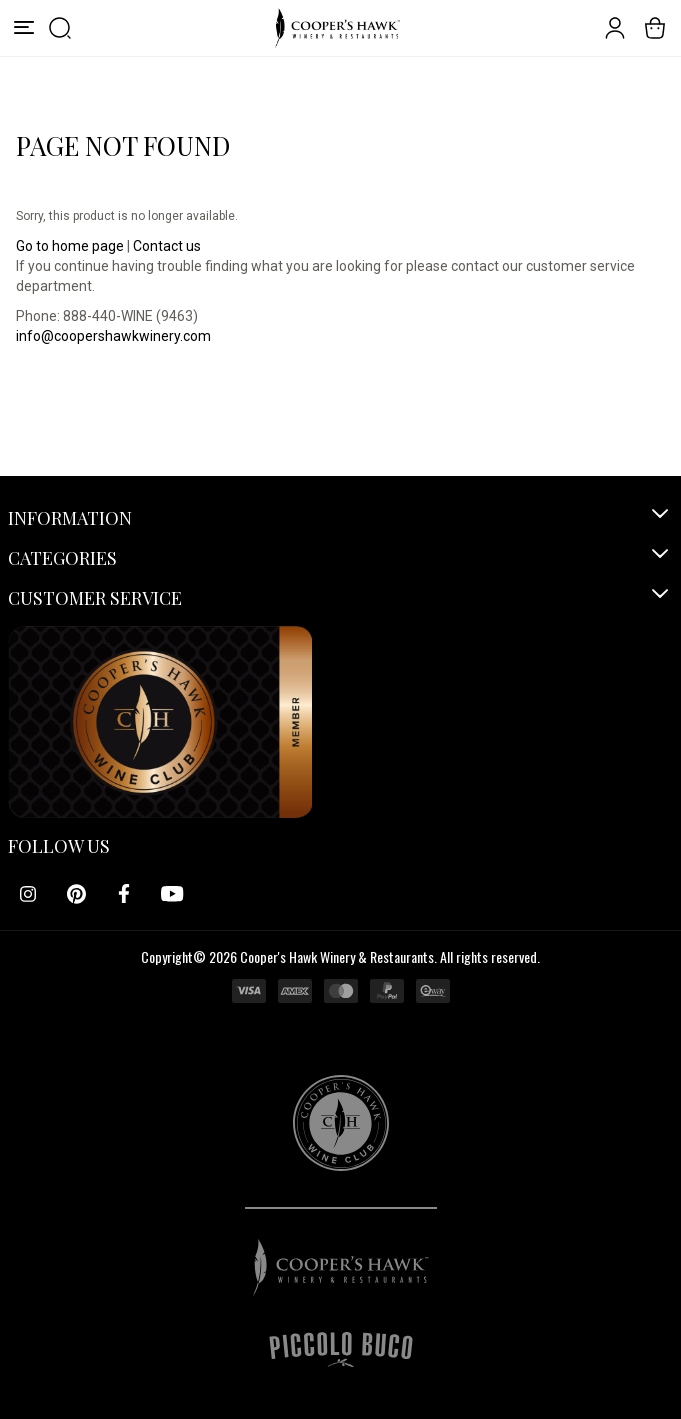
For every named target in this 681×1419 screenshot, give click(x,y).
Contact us (167, 246)
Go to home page (70, 246)
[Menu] (24, 28)
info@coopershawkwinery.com (113, 336)
